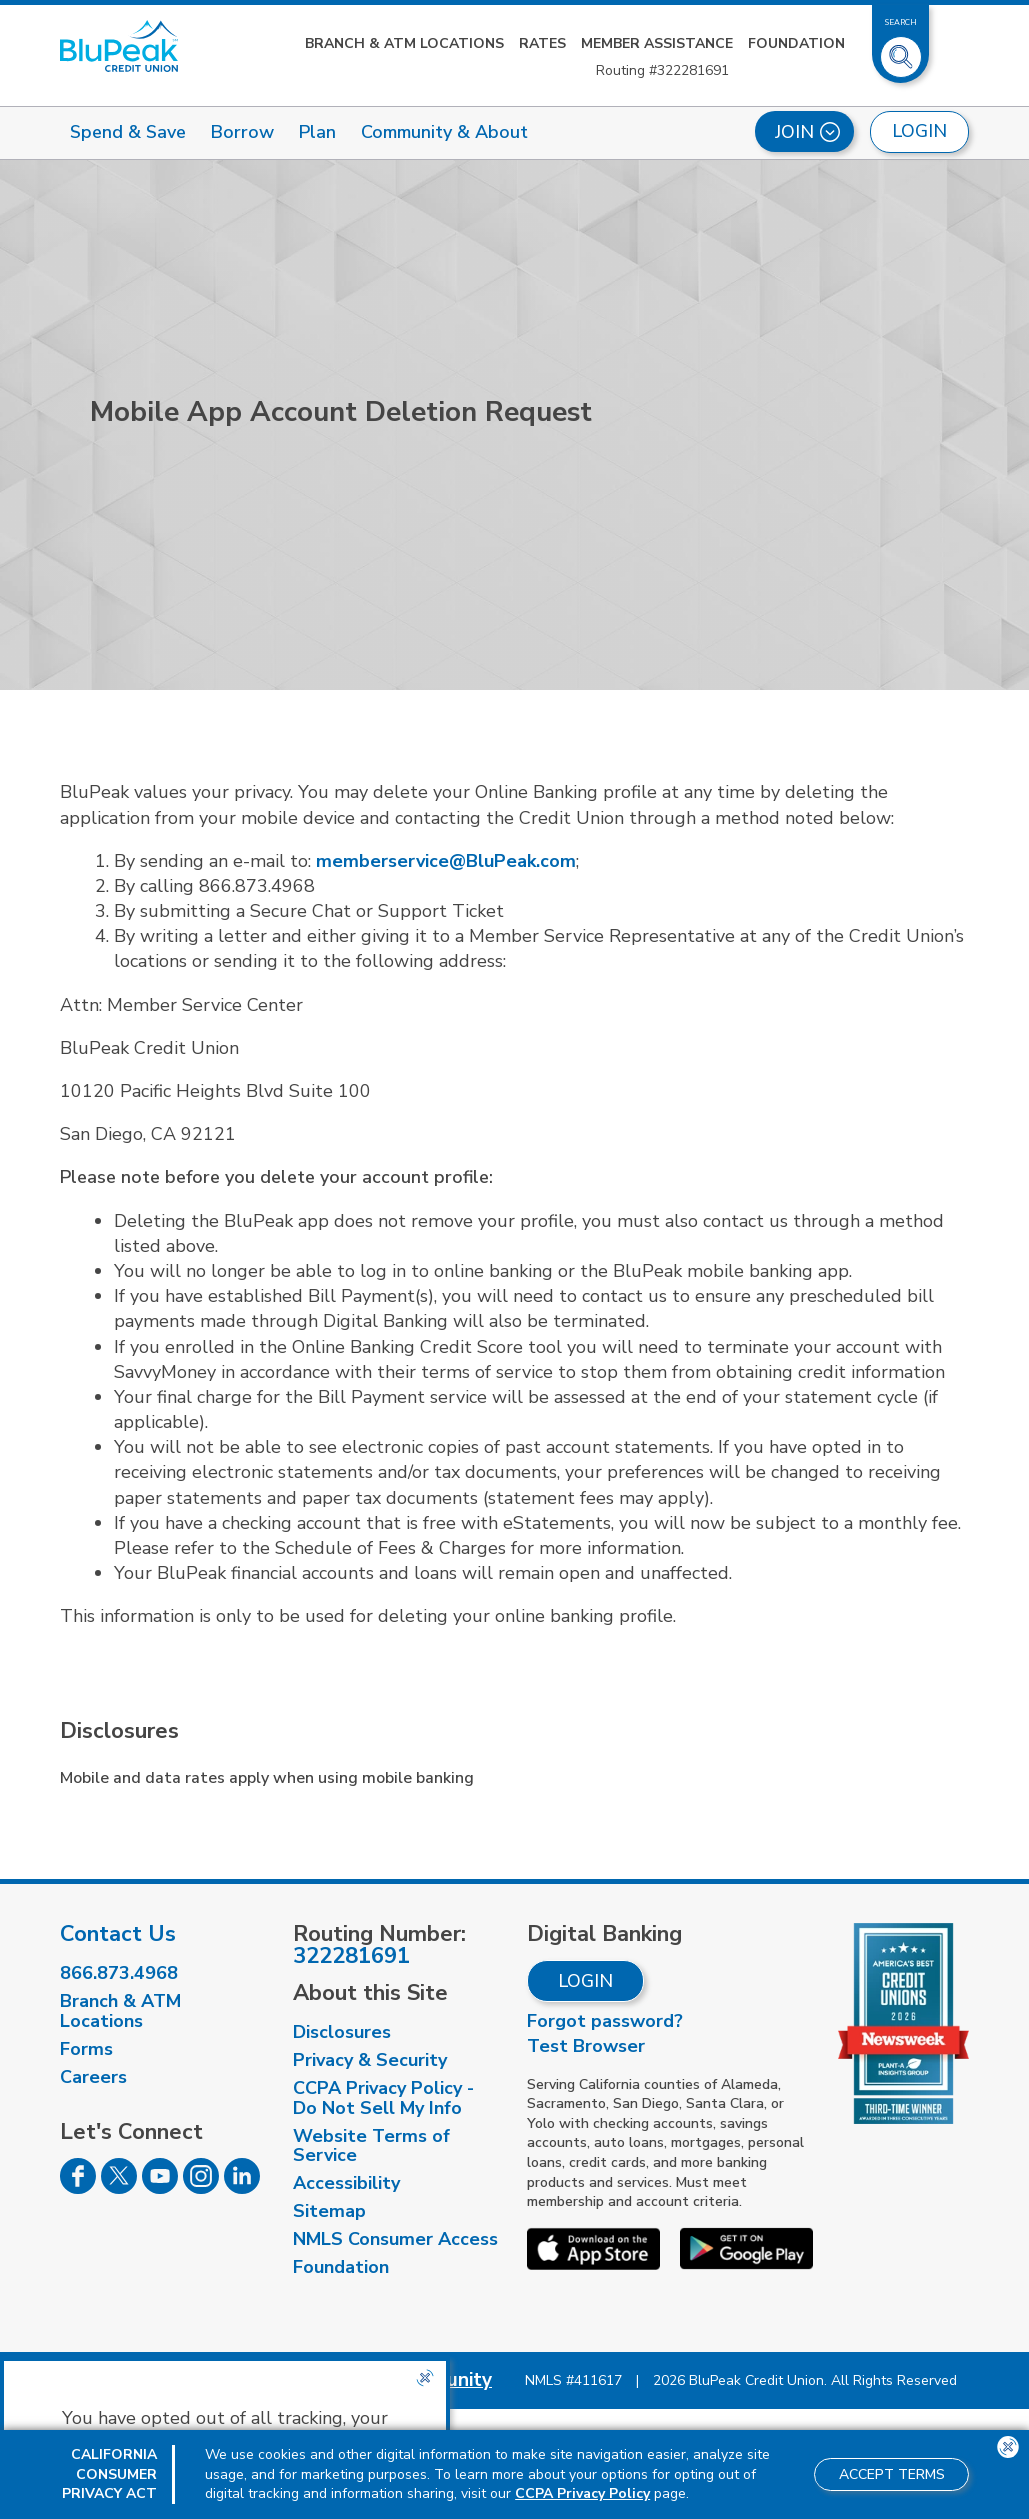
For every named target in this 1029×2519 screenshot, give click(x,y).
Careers (93, 2077)
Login (585, 1981)
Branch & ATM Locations (404, 43)
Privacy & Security (370, 2060)
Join (807, 132)
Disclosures (342, 2032)
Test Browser (586, 2046)
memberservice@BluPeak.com (446, 861)
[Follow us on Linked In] (242, 2188)
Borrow (242, 132)
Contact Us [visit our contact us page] (118, 1934)
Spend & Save (128, 132)
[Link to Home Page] (119, 46)
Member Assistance (657, 43)
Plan (317, 132)
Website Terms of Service (371, 2146)
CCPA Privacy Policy (582, 2493)
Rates (542, 43)
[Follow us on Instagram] (201, 2188)
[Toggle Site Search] (901, 49)
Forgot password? (605, 2021)
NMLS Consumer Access (395, 2239)
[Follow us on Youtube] (160, 2188)
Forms (86, 2049)
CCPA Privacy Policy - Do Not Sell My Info (383, 2098)
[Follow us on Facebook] (78, 2188)
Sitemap (329, 2211)
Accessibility (346, 2183)
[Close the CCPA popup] (425, 2378)
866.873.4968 (119, 1973)
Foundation (796, 43)
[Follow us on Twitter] (119, 2188)
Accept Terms (892, 2474)
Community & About (444, 132)
